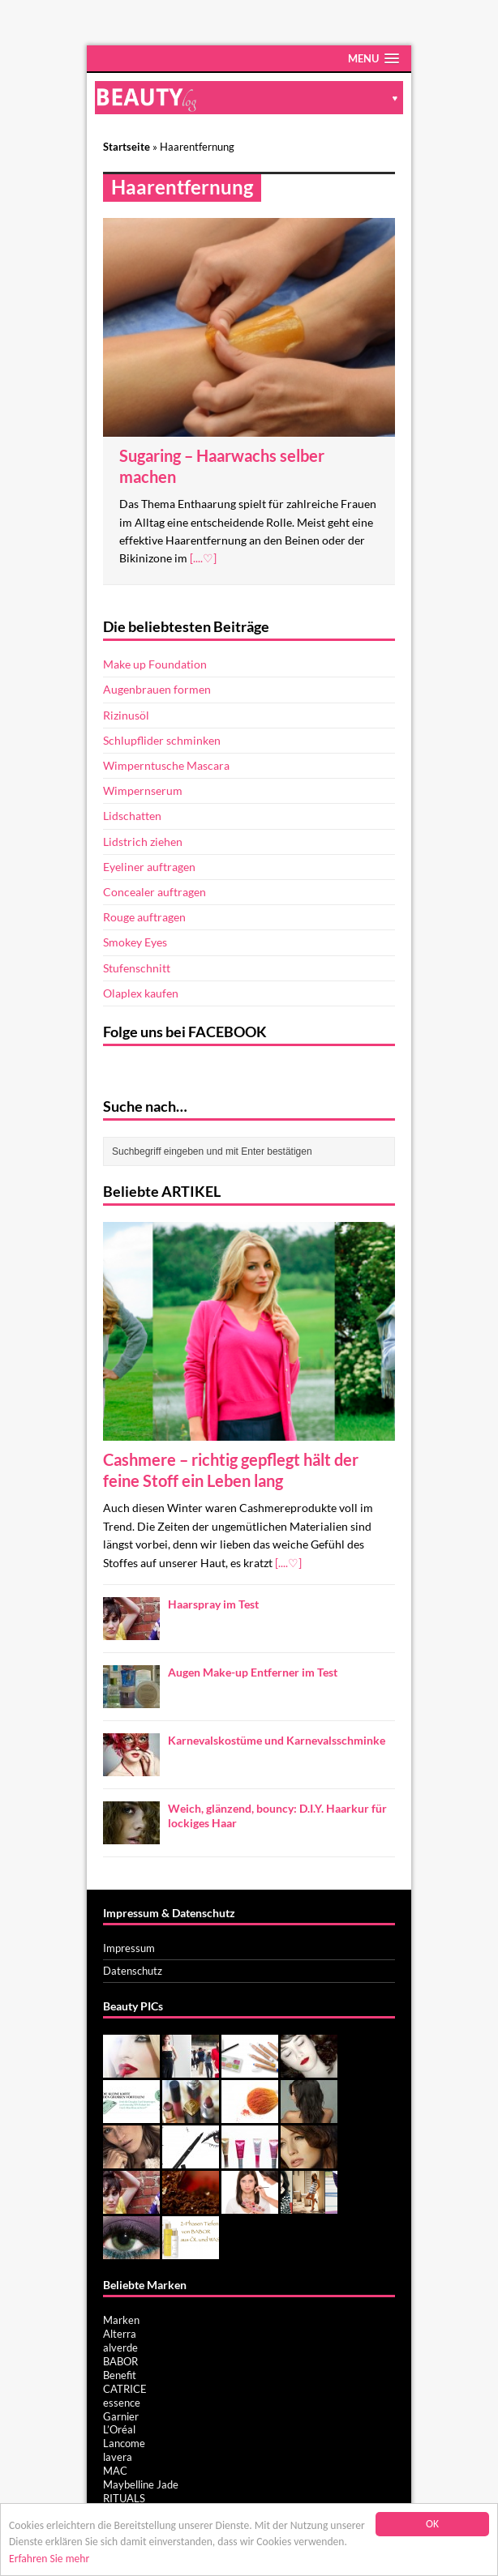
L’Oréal (119, 2429)
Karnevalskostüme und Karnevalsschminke (276, 1740)
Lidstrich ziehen (142, 841)
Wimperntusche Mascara (166, 765)
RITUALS (124, 2498)
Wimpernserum (142, 790)
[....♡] (203, 558)
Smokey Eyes (135, 942)
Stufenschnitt (136, 968)
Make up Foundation (155, 664)
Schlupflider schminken (162, 740)
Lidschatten (132, 815)
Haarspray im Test (213, 1604)
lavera (117, 2456)
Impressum (129, 1948)
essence (121, 2402)
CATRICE (125, 2388)
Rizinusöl (126, 715)
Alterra (119, 2333)
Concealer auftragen (154, 892)
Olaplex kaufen (140, 993)
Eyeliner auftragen (149, 867)
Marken (121, 2319)
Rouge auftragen (144, 917)
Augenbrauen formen (157, 689)
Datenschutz (132, 1970)
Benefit (119, 2375)
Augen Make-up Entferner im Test (252, 1672)
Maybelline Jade (140, 2484)
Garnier (121, 2416)
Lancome (124, 2443)
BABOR (120, 2361)
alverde (120, 2347)
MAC (115, 2470)
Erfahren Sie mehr (49, 2559)
